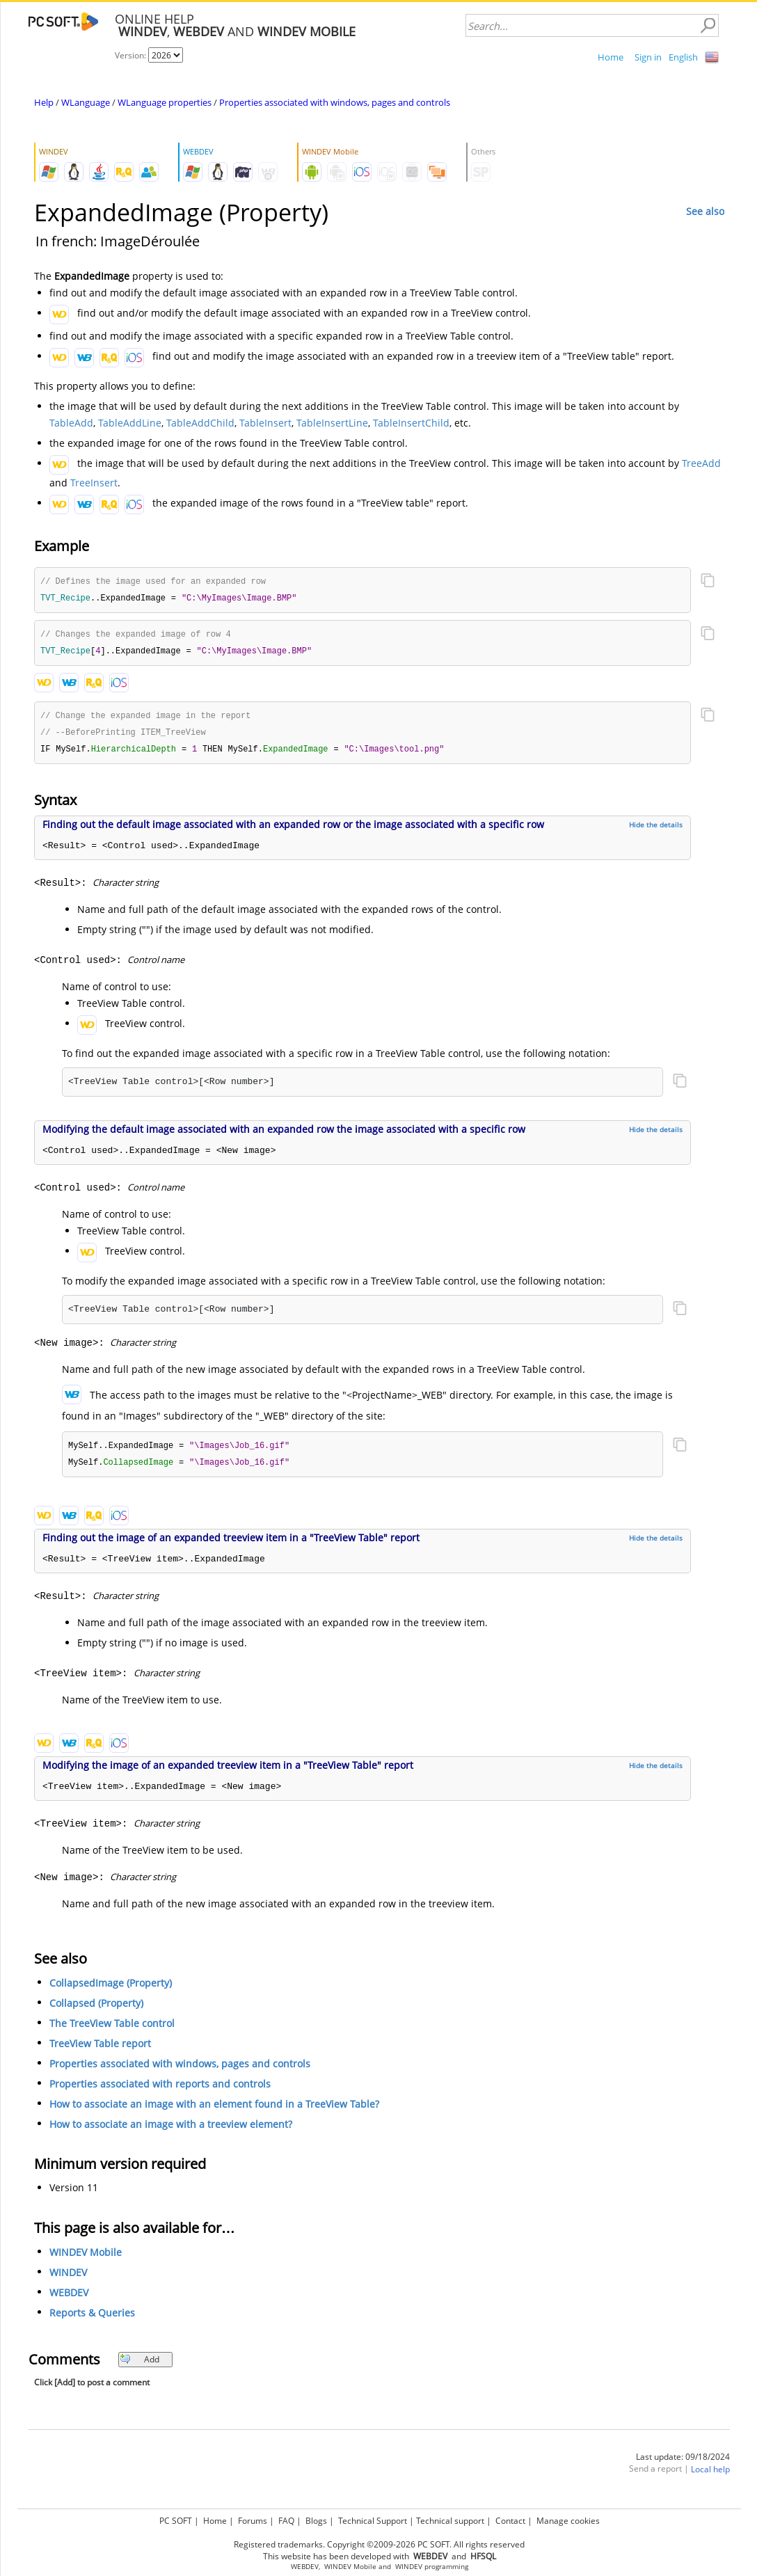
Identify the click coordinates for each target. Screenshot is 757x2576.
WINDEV (68, 2278)
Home (610, 57)
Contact (510, 2521)
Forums (252, 2521)
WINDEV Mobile (85, 2258)
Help (44, 102)
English (683, 57)
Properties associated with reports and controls (160, 2090)
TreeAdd (701, 463)
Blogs (316, 2521)
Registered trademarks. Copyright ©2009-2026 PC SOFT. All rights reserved (379, 2544)
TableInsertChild (411, 422)
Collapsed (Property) (96, 2009)
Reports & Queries (92, 2318)
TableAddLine (129, 422)
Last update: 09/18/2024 (683, 2463)
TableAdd (71, 422)
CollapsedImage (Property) (110, 1989)
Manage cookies (568, 2521)
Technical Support (372, 2521)
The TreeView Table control (112, 2029)
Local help (710, 2475)
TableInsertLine (332, 422)
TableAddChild (200, 422)
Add (139, 2365)
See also (705, 211)
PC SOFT (175, 2521)
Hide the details (656, 829)
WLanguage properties (165, 102)
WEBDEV (68, 2298)
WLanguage (85, 102)
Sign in (648, 57)
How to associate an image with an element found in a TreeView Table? (214, 2110)
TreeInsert (94, 482)
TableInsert (265, 422)
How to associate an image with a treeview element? (170, 2130)
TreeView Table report (100, 2049)
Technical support (450, 2521)
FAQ (286, 2521)
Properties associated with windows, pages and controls (334, 102)
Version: (131, 55)
